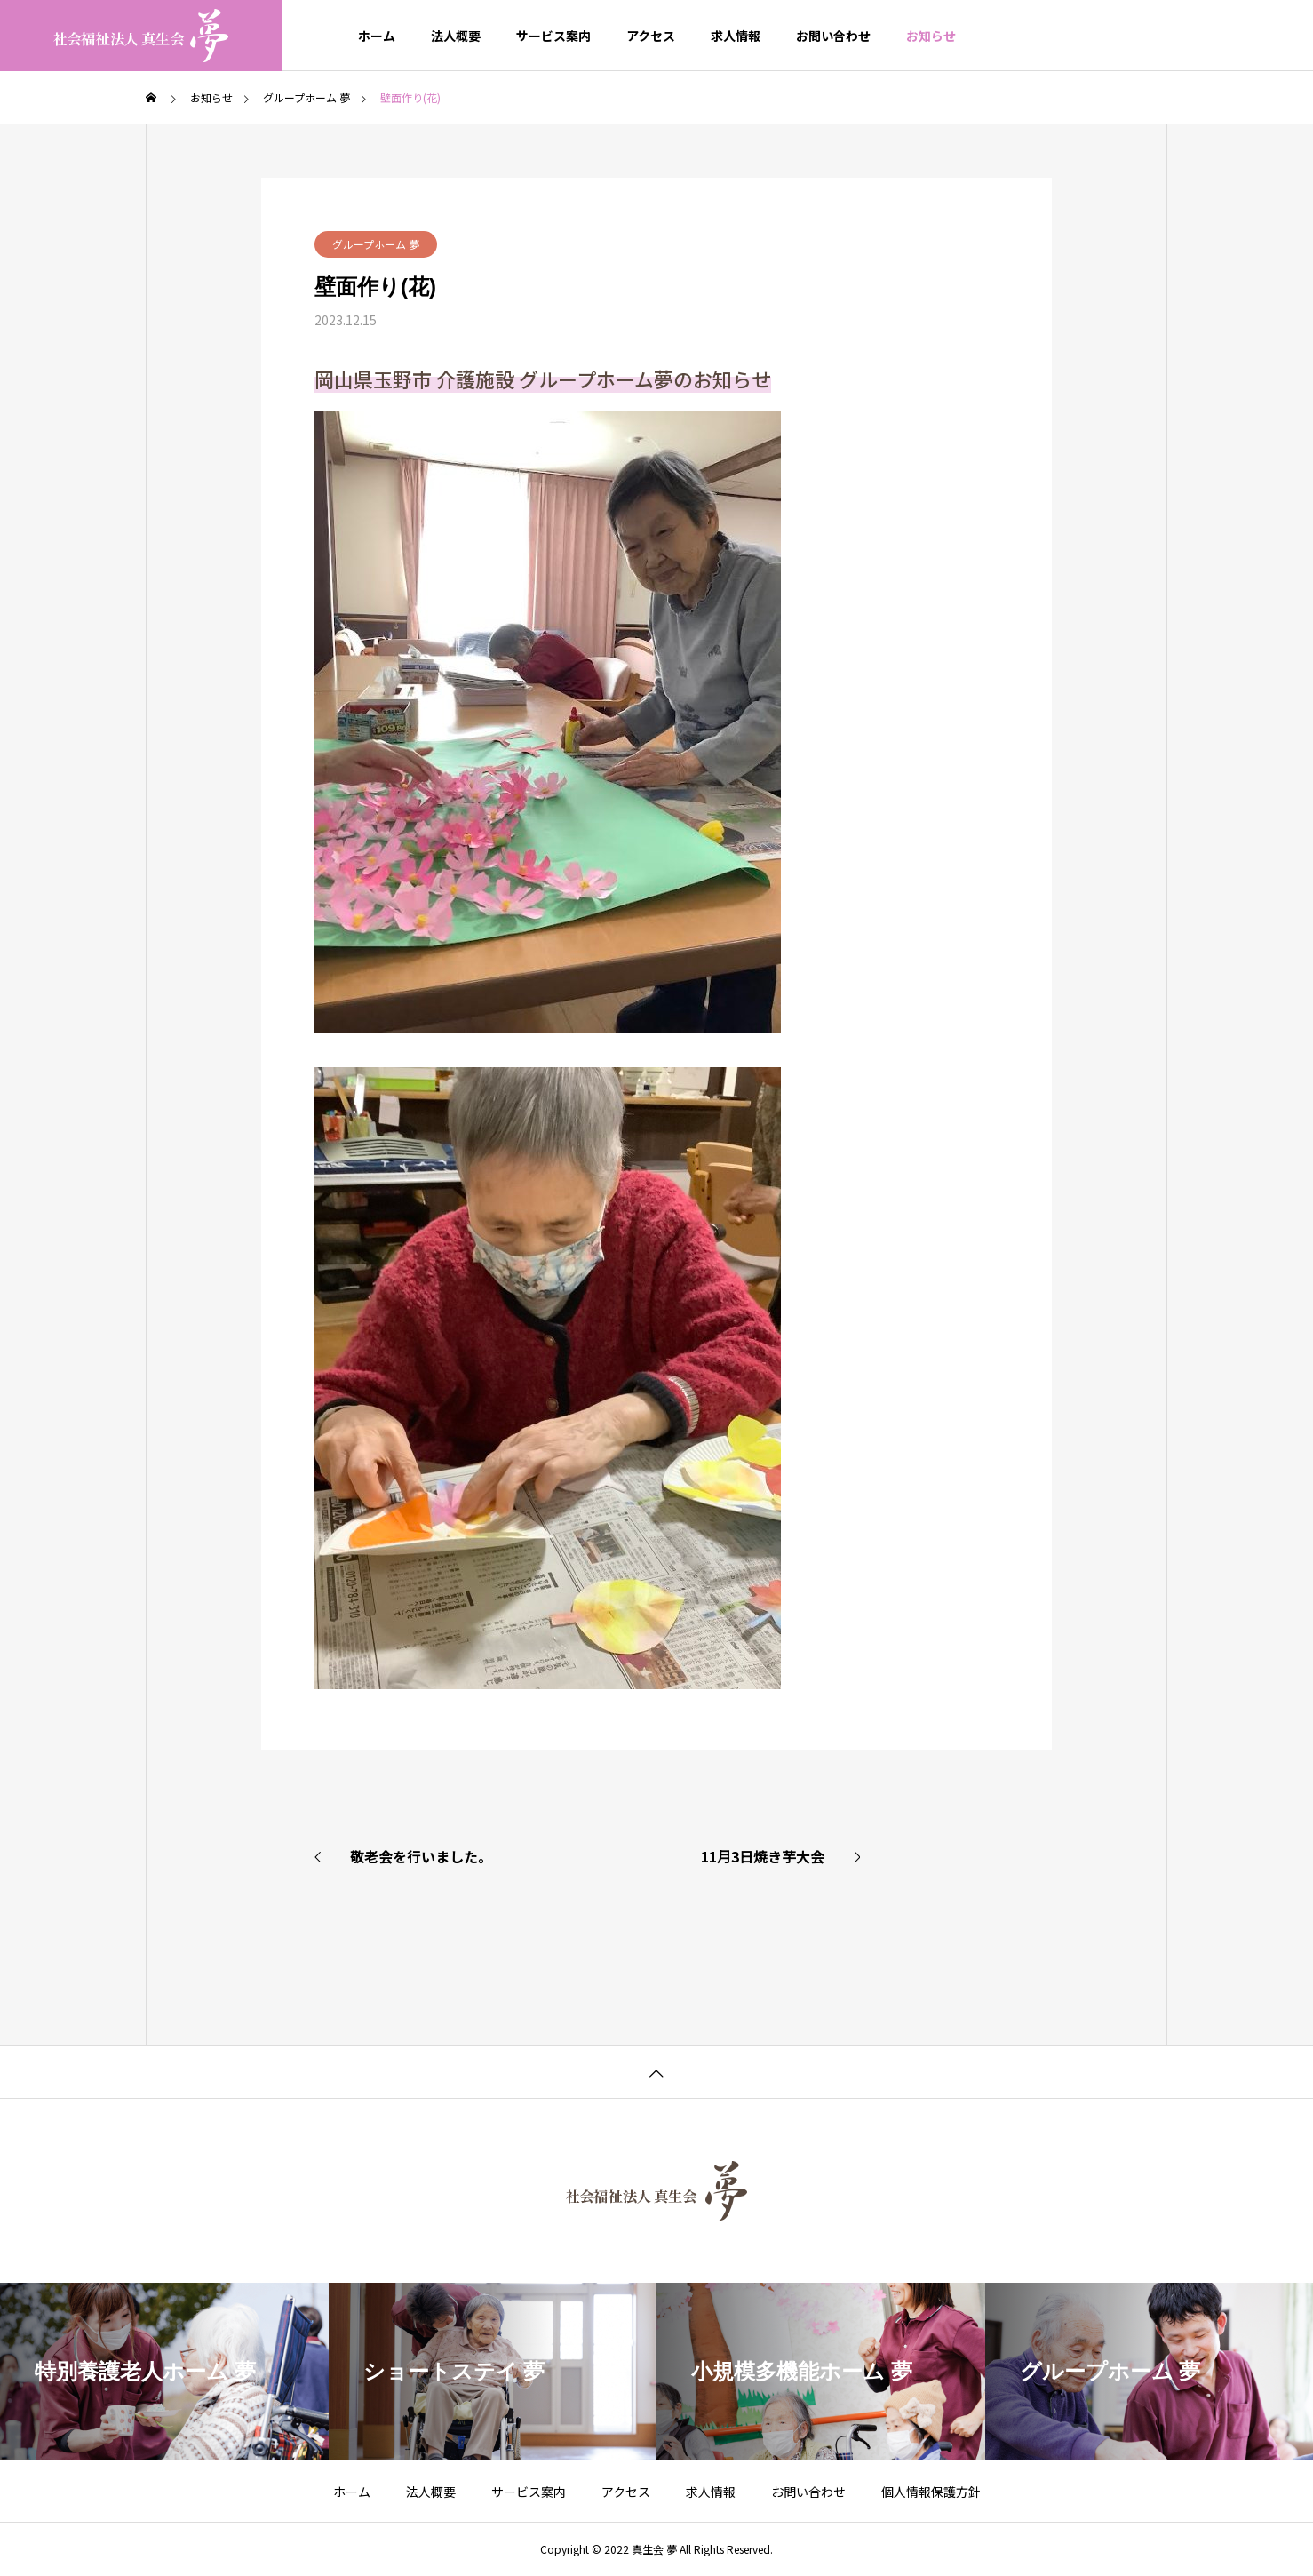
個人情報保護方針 (931, 2491)
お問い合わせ (833, 35)
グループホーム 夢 (375, 243)
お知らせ (931, 35)
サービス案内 (553, 35)
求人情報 (735, 35)
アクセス (650, 35)
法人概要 (456, 35)
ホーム (376, 35)
